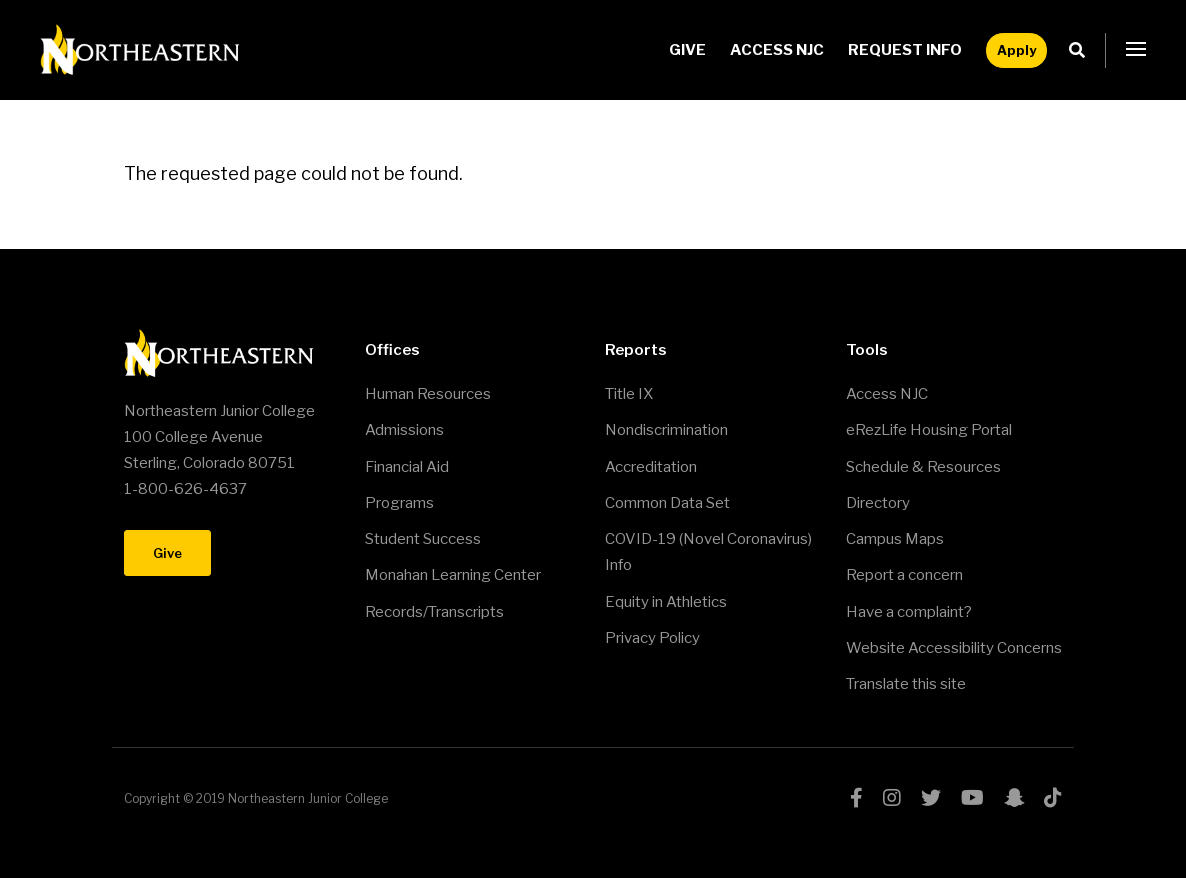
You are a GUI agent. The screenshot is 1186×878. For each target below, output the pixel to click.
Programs (399, 503)
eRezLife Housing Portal (929, 430)
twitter (931, 798)
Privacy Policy (652, 638)
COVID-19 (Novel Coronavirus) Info (708, 552)
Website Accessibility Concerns (954, 648)
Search (1082, 50)
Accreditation (651, 467)
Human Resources (428, 394)
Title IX (629, 394)
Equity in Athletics (666, 602)
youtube (972, 798)
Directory (878, 503)
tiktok (1053, 798)
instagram (892, 798)
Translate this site (906, 684)
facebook (856, 798)
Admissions (404, 430)
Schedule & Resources (923, 467)
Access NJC (777, 50)
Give (687, 50)
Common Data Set (667, 503)
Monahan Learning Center (453, 575)
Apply (1016, 50)
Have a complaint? (909, 612)
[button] (1136, 50)
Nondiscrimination (666, 430)
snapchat (1014, 798)
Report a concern (904, 575)
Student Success (423, 539)
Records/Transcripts (434, 612)
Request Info (905, 50)
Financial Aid (407, 467)
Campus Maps (895, 539)
